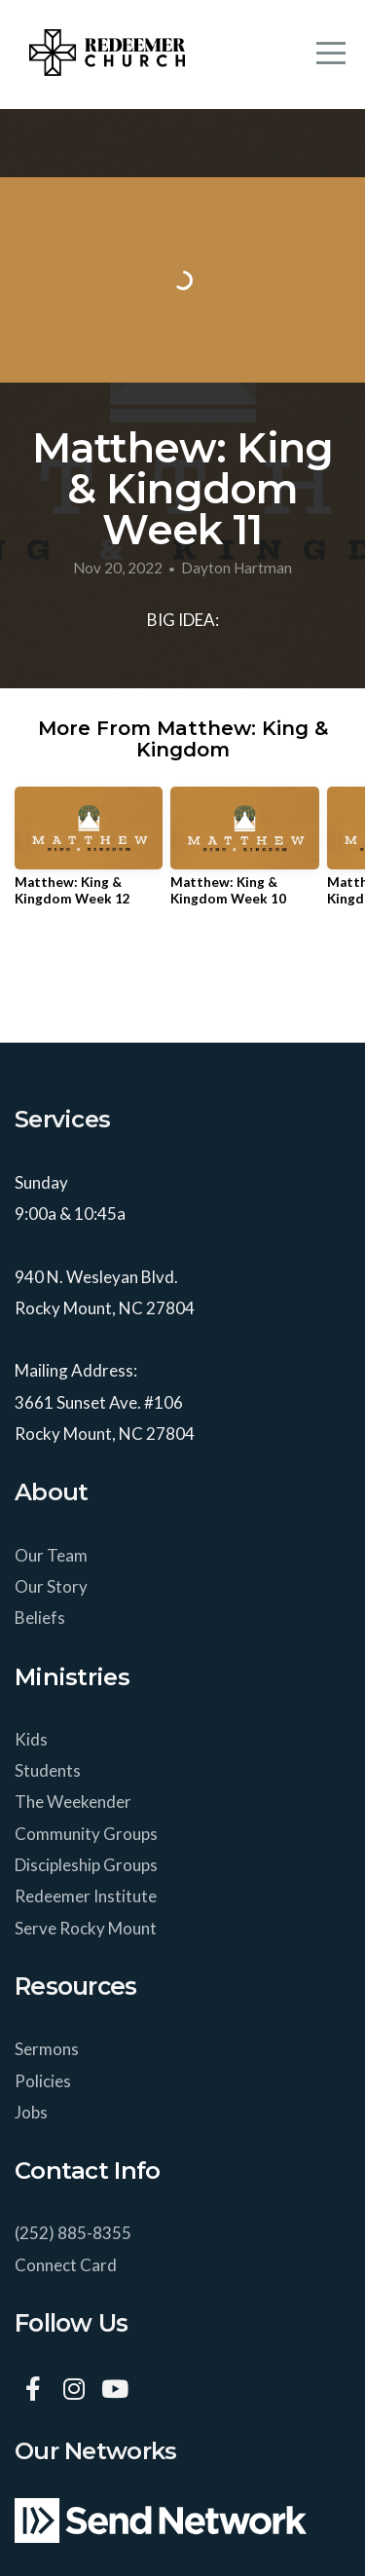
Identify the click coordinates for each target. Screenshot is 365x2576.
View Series (182, 977)
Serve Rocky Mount (86, 1928)
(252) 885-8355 (73, 2233)
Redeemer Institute (87, 1896)
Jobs (31, 2112)
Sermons (47, 2049)
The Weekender (74, 1801)
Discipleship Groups (86, 1865)
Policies (43, 2081)
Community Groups (88, 1833)
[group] (89, 854)
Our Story (51, 1586)
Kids (33, 1739)
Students (49, 1770)
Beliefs (40, 1617)
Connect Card (66, 2265)
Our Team (53, 1555)
